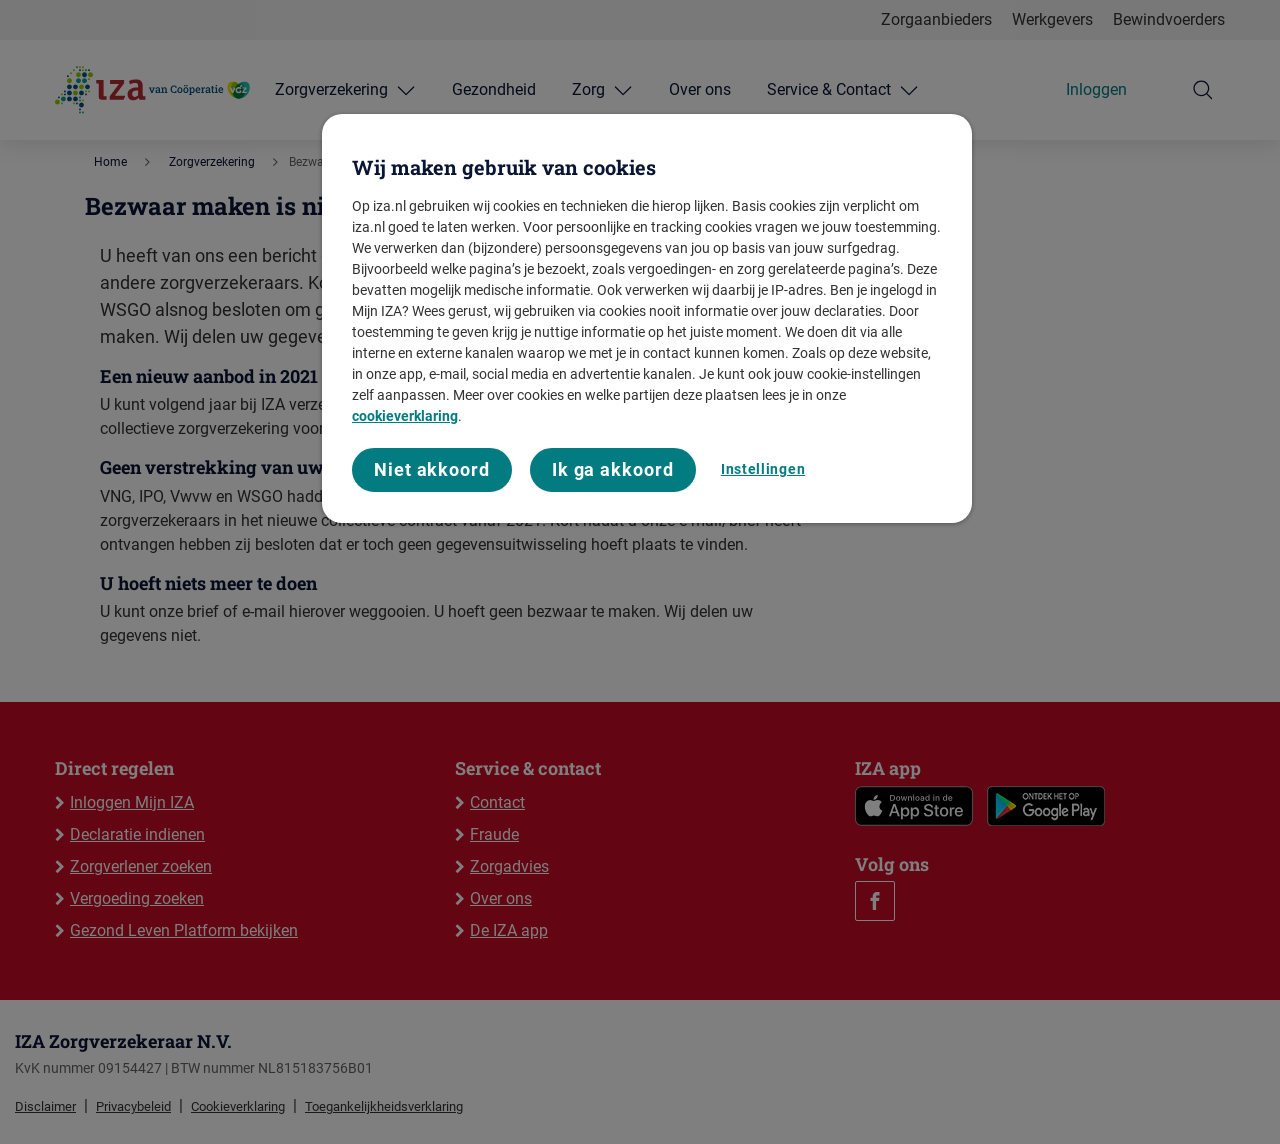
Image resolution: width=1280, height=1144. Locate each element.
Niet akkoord (432, 469)
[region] (647, 318)
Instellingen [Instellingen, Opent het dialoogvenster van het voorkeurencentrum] (763, 469)
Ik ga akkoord (613, 469)
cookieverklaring (405, 416)
